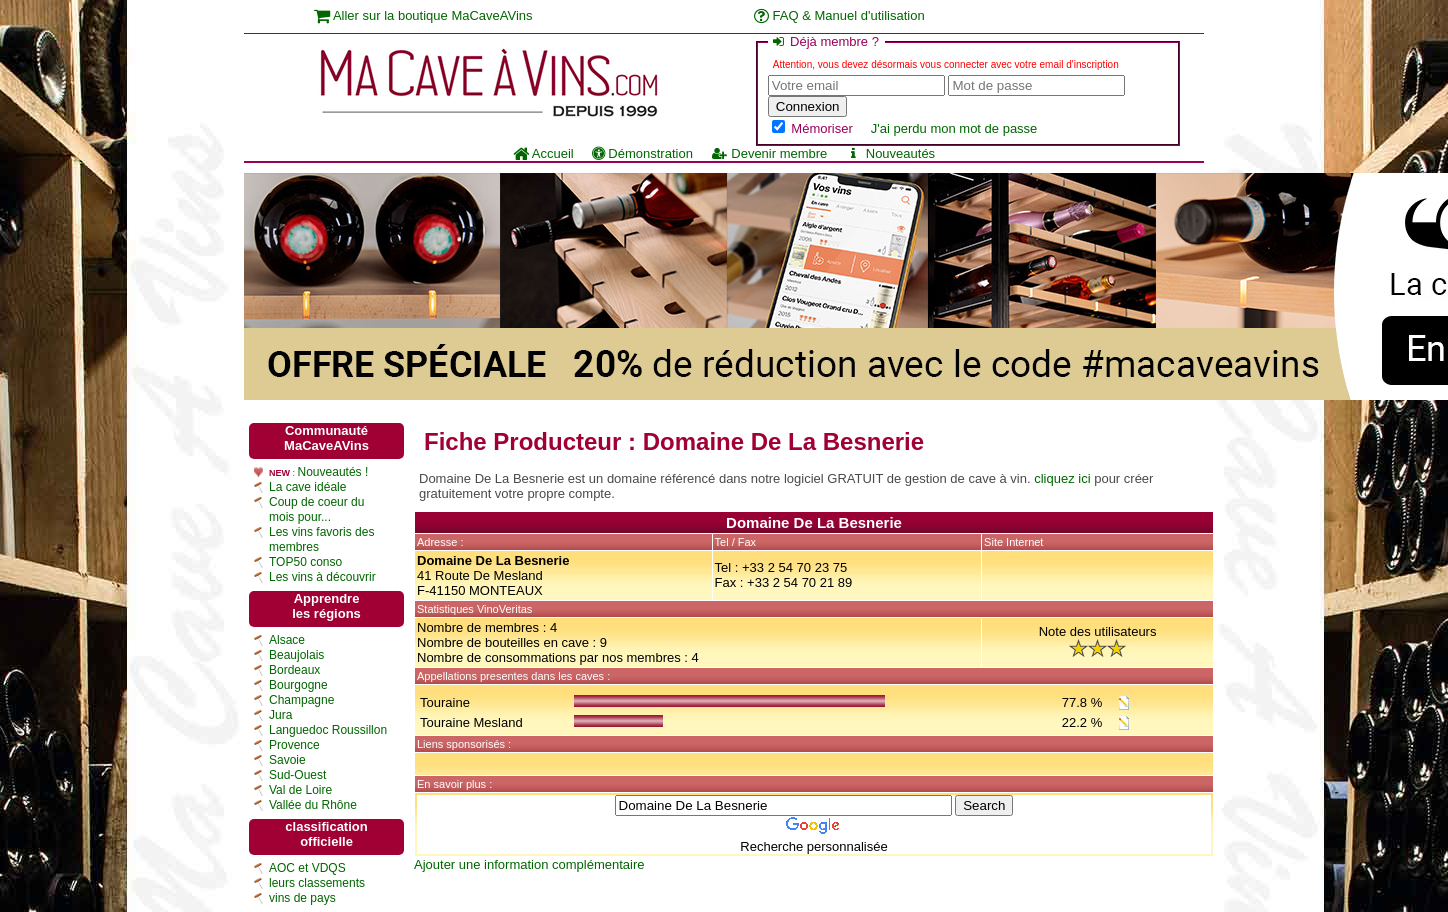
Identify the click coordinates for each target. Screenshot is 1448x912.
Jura (280, 715)
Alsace (287, 640)
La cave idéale (307, 487)
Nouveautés (890, 153)
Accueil (543, 153)
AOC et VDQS (307, 868)
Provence (294, 745)
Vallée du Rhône (313, 805)
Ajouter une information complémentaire (529, 864)
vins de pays (302, 898)
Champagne (301, 700)
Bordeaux (294, 670)
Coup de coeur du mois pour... (316, 509)
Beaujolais (296, 655)
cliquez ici (1062, 478)
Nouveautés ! (333, 472)
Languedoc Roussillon (328, 730)
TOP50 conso (305, 562)
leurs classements (317, 883)
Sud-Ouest (297, 775)
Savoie (287, 760)
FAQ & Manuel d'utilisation (839, 15)
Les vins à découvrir (322, 577)
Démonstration (642, 153)
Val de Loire (300, 790)
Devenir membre (769, 153)
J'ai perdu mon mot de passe (954, 128)
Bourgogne (298, 685)
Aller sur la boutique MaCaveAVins (423, 15)
